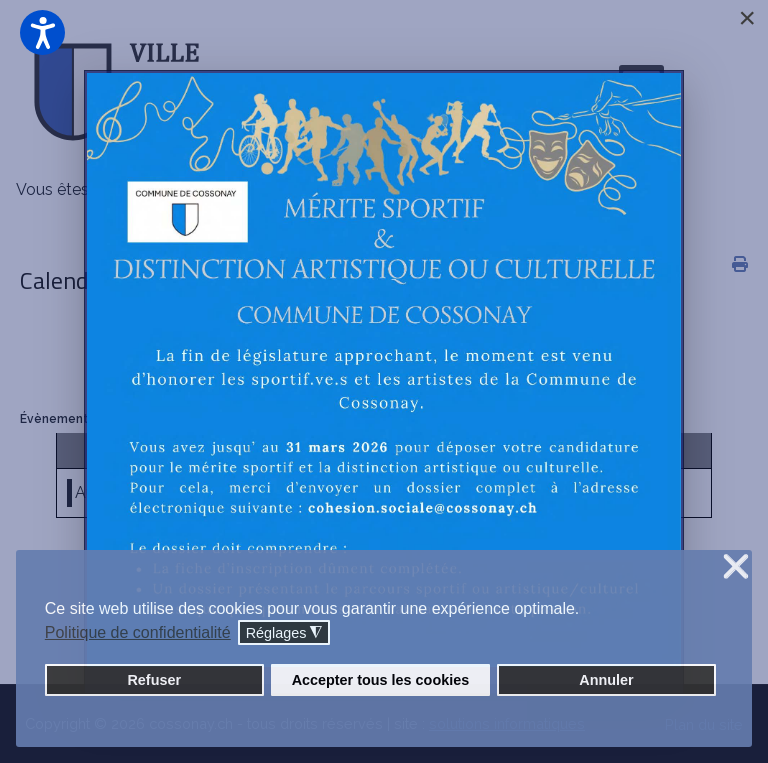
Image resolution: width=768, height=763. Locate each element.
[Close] (747, 18)
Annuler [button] (606, 680)
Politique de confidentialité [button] (138, 632)
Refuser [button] (154, 680)
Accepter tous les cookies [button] (381, 680)
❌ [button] (736, 567)
